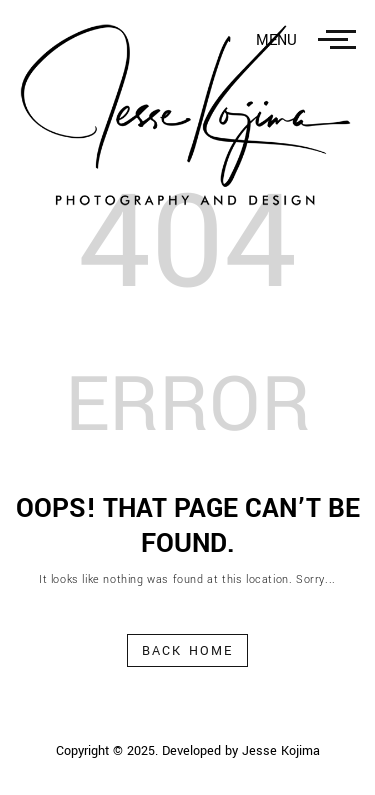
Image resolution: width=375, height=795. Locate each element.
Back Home (187, 651)
